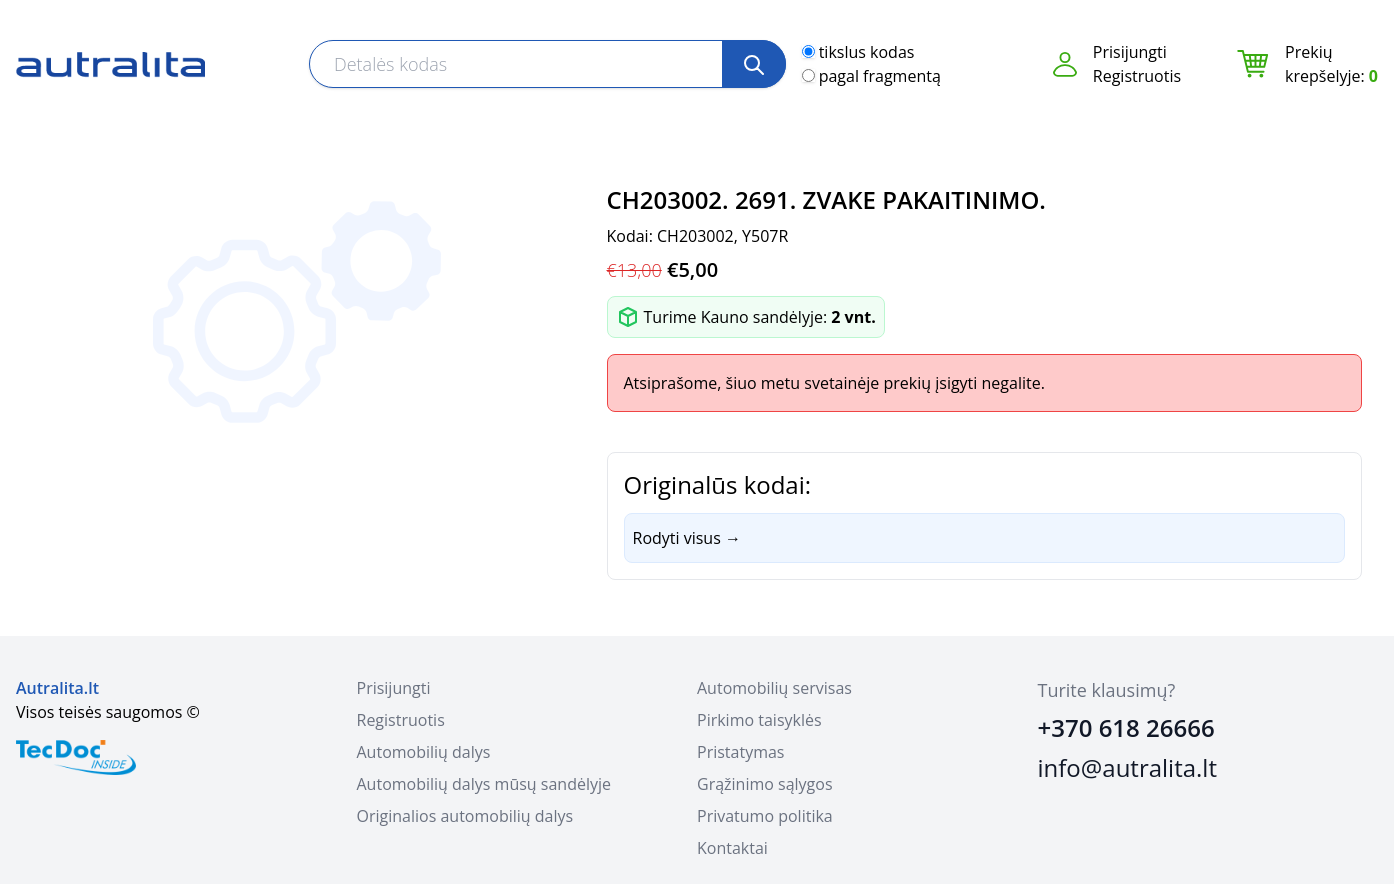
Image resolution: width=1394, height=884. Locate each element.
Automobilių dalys (424, 752)
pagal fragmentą (880, 76)
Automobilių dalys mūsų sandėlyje (484, 784)
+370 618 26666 (1126, 727)
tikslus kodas (867, 52)
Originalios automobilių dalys (465, 816)
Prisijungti (1130, 52)
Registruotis (1137, 76)
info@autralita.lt (1127, 767)
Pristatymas (740, 752)
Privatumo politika (765, 816)
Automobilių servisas (774, 688)
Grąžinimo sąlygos (765, 784)
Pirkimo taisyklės (759, 720)
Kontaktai (732, 848)
